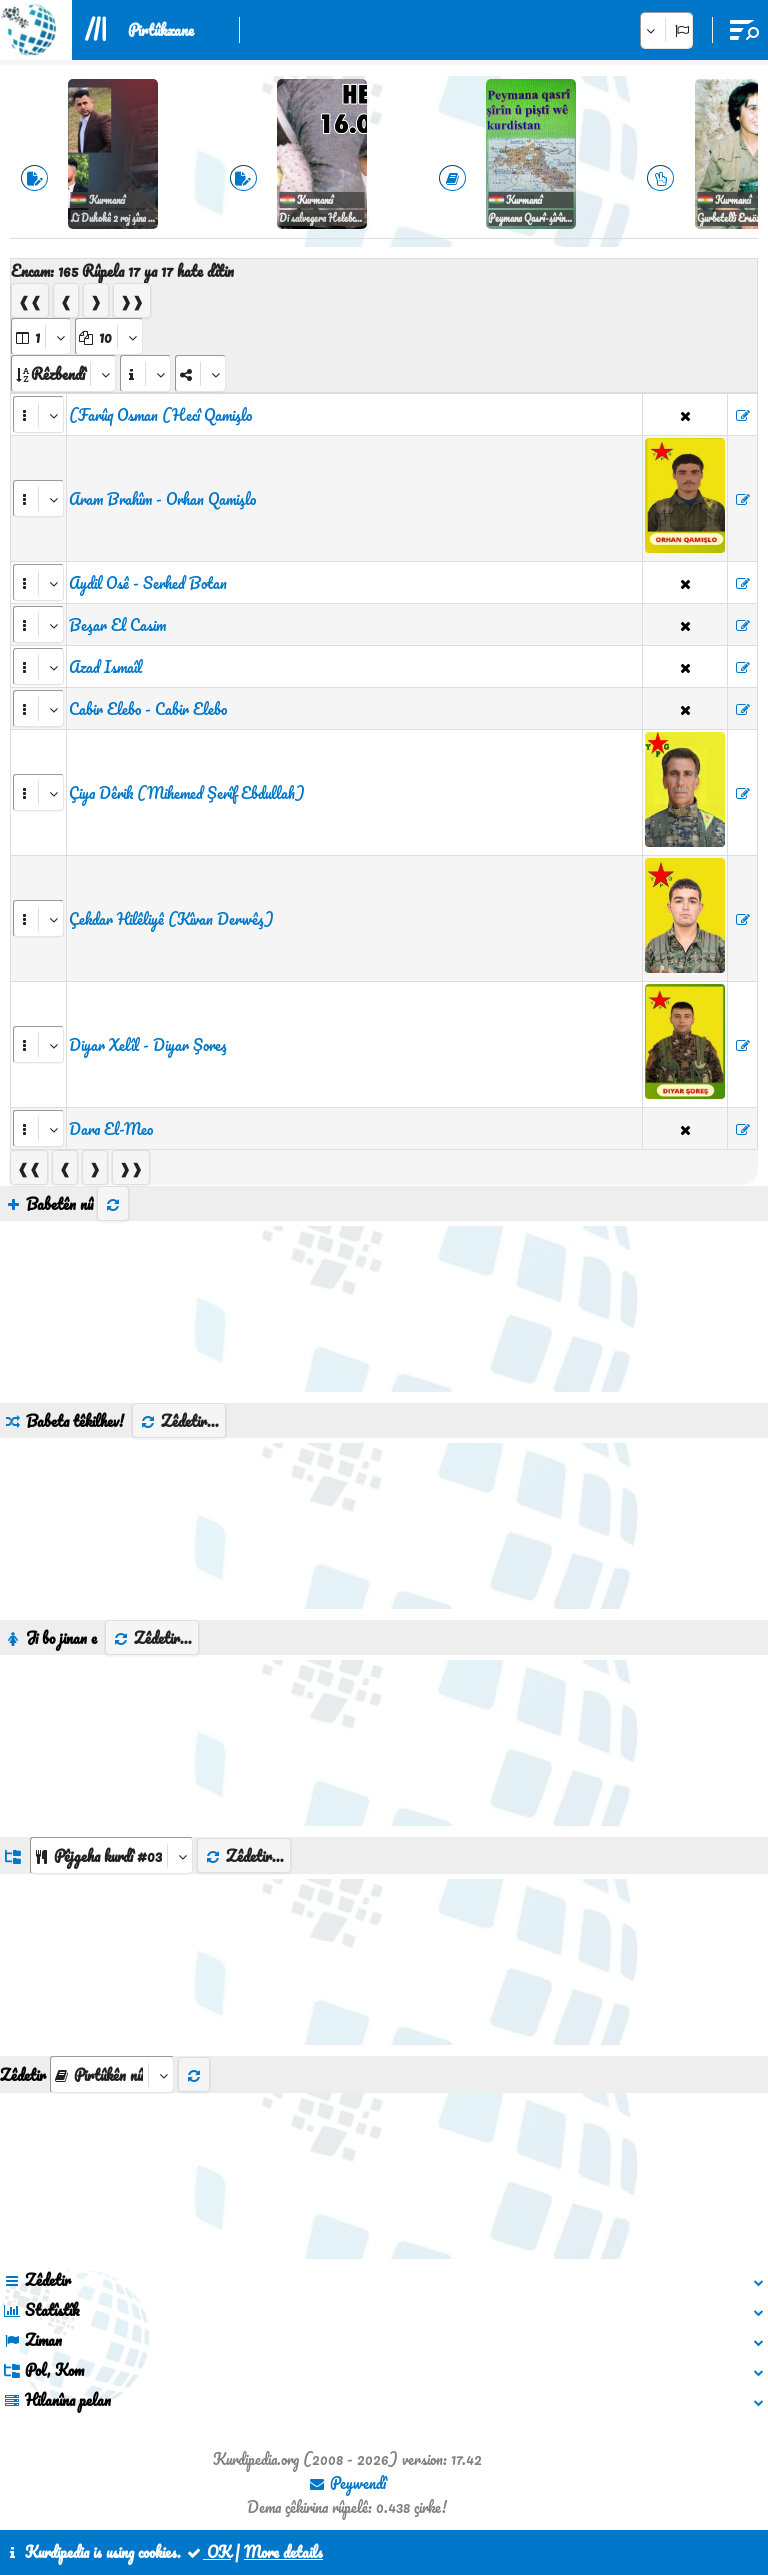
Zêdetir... (179, 1421)
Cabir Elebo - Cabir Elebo (148, 709)
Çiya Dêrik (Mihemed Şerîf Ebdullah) (187, 793)
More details (283, 2552)
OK (208, 2552)
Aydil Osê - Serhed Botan (148, 583)
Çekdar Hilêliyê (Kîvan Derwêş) (171, 919)
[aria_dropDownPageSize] (109, 336)
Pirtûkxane (161, 30)
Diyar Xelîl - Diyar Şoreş (148, 1045)
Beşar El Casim (117, 625)
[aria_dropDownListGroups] (111, 1855)
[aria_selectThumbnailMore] (112, 2074)
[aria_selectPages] (41, 336)
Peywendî (347, 2483)
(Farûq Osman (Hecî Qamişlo (160, 415)
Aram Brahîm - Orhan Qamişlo (162, 499)
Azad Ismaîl (105, 667)
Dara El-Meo (111, 1129)
